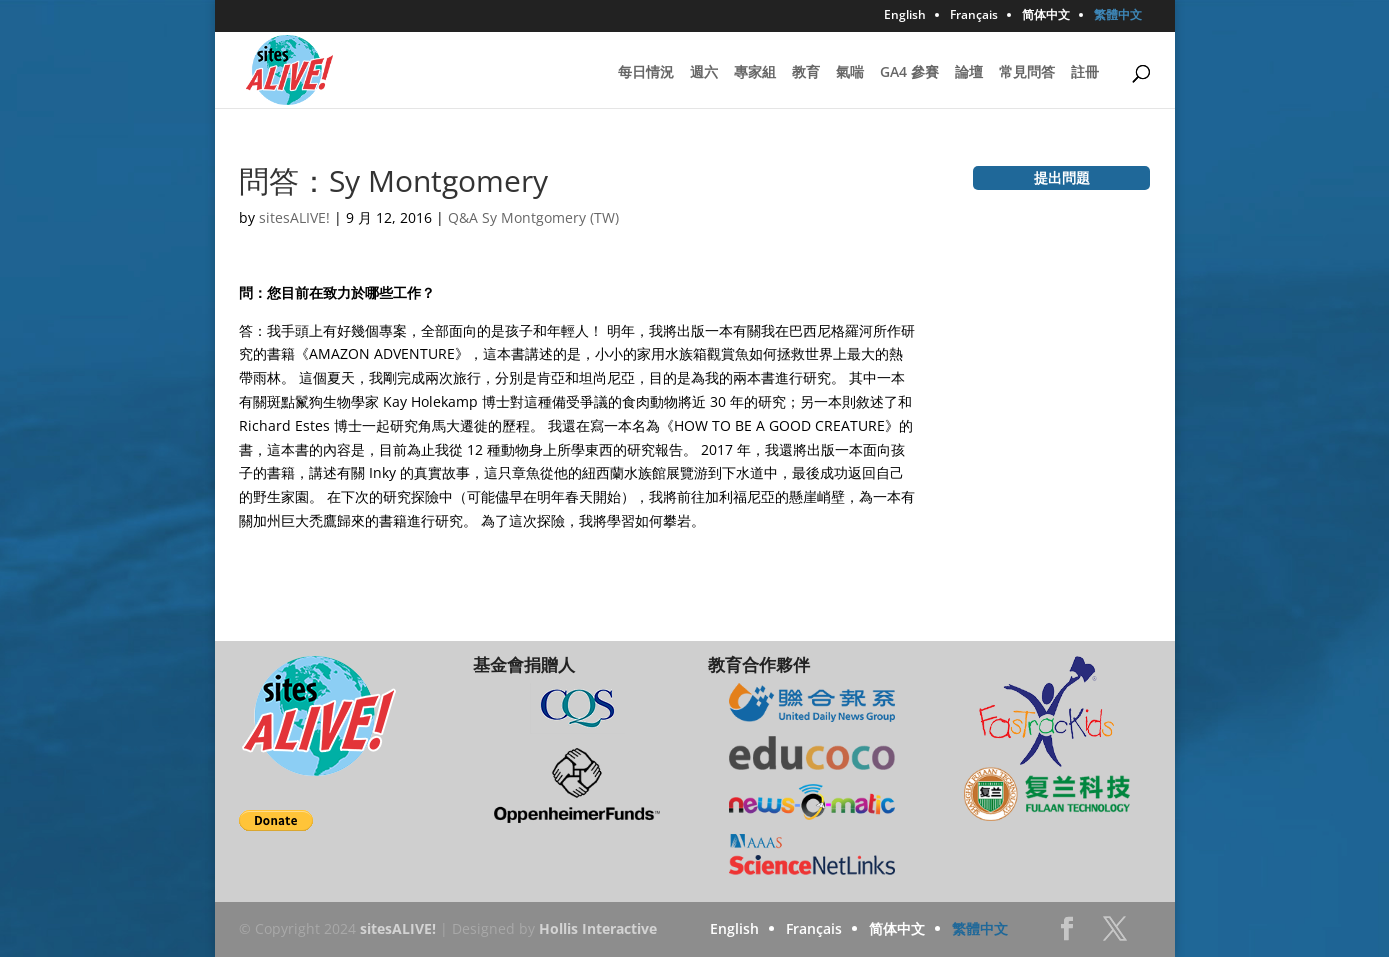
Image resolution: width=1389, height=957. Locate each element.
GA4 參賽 (909, 73)
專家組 (755, 73)
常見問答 (1027, 73)
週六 (704, 73)
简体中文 (1046, 16)
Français (974, 16)
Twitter (1115, 934)
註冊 (1085, 73)
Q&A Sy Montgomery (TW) (533, 217)
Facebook (1067, 934)
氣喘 (850, 73)
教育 (806, 73)
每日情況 (646, 73)
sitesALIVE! (294, 217)
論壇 (969, 73)
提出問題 (1062, 177)
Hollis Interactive (598, 928)
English (905, 16)
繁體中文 (1118, 16)
